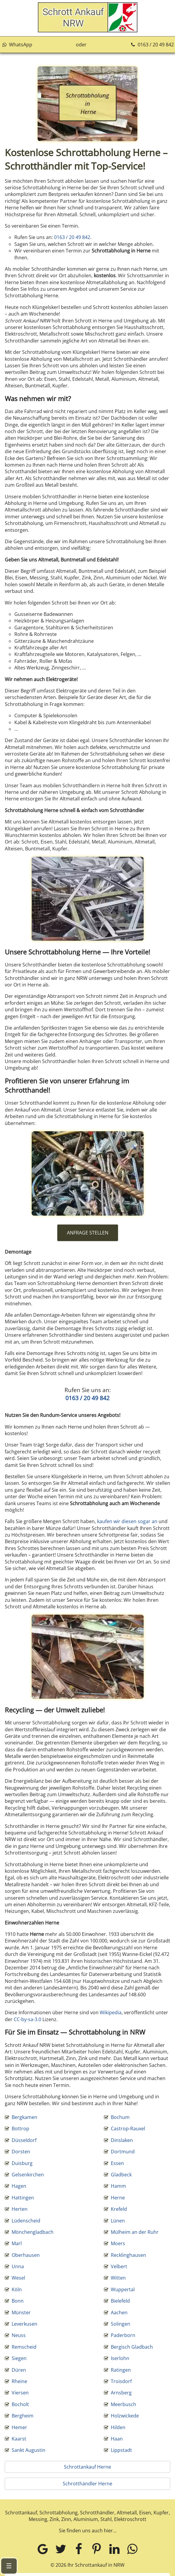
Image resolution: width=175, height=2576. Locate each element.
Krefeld (119, 2209)
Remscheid (24, 2347)
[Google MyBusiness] (42, 2548)
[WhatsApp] (132, 2548)
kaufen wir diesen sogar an (127, 1521)
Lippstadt (121, 2450)
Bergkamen (24, 2117)
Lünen (118, 2220)
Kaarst (19, 2438)
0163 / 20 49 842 (152, 44)
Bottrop (20, 2128)
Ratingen (121, 2370)
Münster (21, 2312)
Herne (118, 2197)
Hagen (19, 2186)
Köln (17, 2289)
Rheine (19, 2381)
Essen (117, 2163)
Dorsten (21, 2151)
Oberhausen (26, 2255)
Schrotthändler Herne (87, 2483)
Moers (118, 2243)
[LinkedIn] (114, 2548)
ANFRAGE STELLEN (87, 1232)
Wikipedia (111, 2012)
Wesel (18, 2277)
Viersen (20, 2392)
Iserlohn (120, 2358)
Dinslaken (122, 2140)
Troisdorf (121, 2381)
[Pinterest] (96, 2548)
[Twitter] (60, 2548)
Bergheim (22, 2415)
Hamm (118, 2186)
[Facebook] (78, 2548)
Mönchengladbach (32, 2232)
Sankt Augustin (28, 2450)
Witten (118, 2277)
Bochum (120, 2117)
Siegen (19, 2358)
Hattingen (23, 2197)
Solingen (120, 2324)
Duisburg (22, 2163)
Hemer (19, 2427)
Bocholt (20, 2404)
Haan (117, 2438)
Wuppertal (123, 2289)
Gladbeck (121, 2174)
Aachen (119, 2312)
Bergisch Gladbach (132, 2347)
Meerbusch (123, 2404)
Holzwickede (125, 2415)
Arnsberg (121, 2392)
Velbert (119, 2266)
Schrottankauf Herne (87, 2467)
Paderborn (123, 2335)
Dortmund (123, 2151)
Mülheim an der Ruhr (135, 2232)
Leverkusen (24, 2324)
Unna (18, 2266)
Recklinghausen (128, 2255)
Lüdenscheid (26, 2220)
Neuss (19, 2335)
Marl (17, 2243)
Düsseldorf (24, 2140)
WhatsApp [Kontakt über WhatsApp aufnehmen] (16, 44)
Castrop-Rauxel (128, 2128)
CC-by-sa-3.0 (27, 2019)
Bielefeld (120, 2301)
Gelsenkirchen (28, 2174)
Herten (19, 2209)
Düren (19, 2370)
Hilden (118, 2427)
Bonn (18, 2301)
